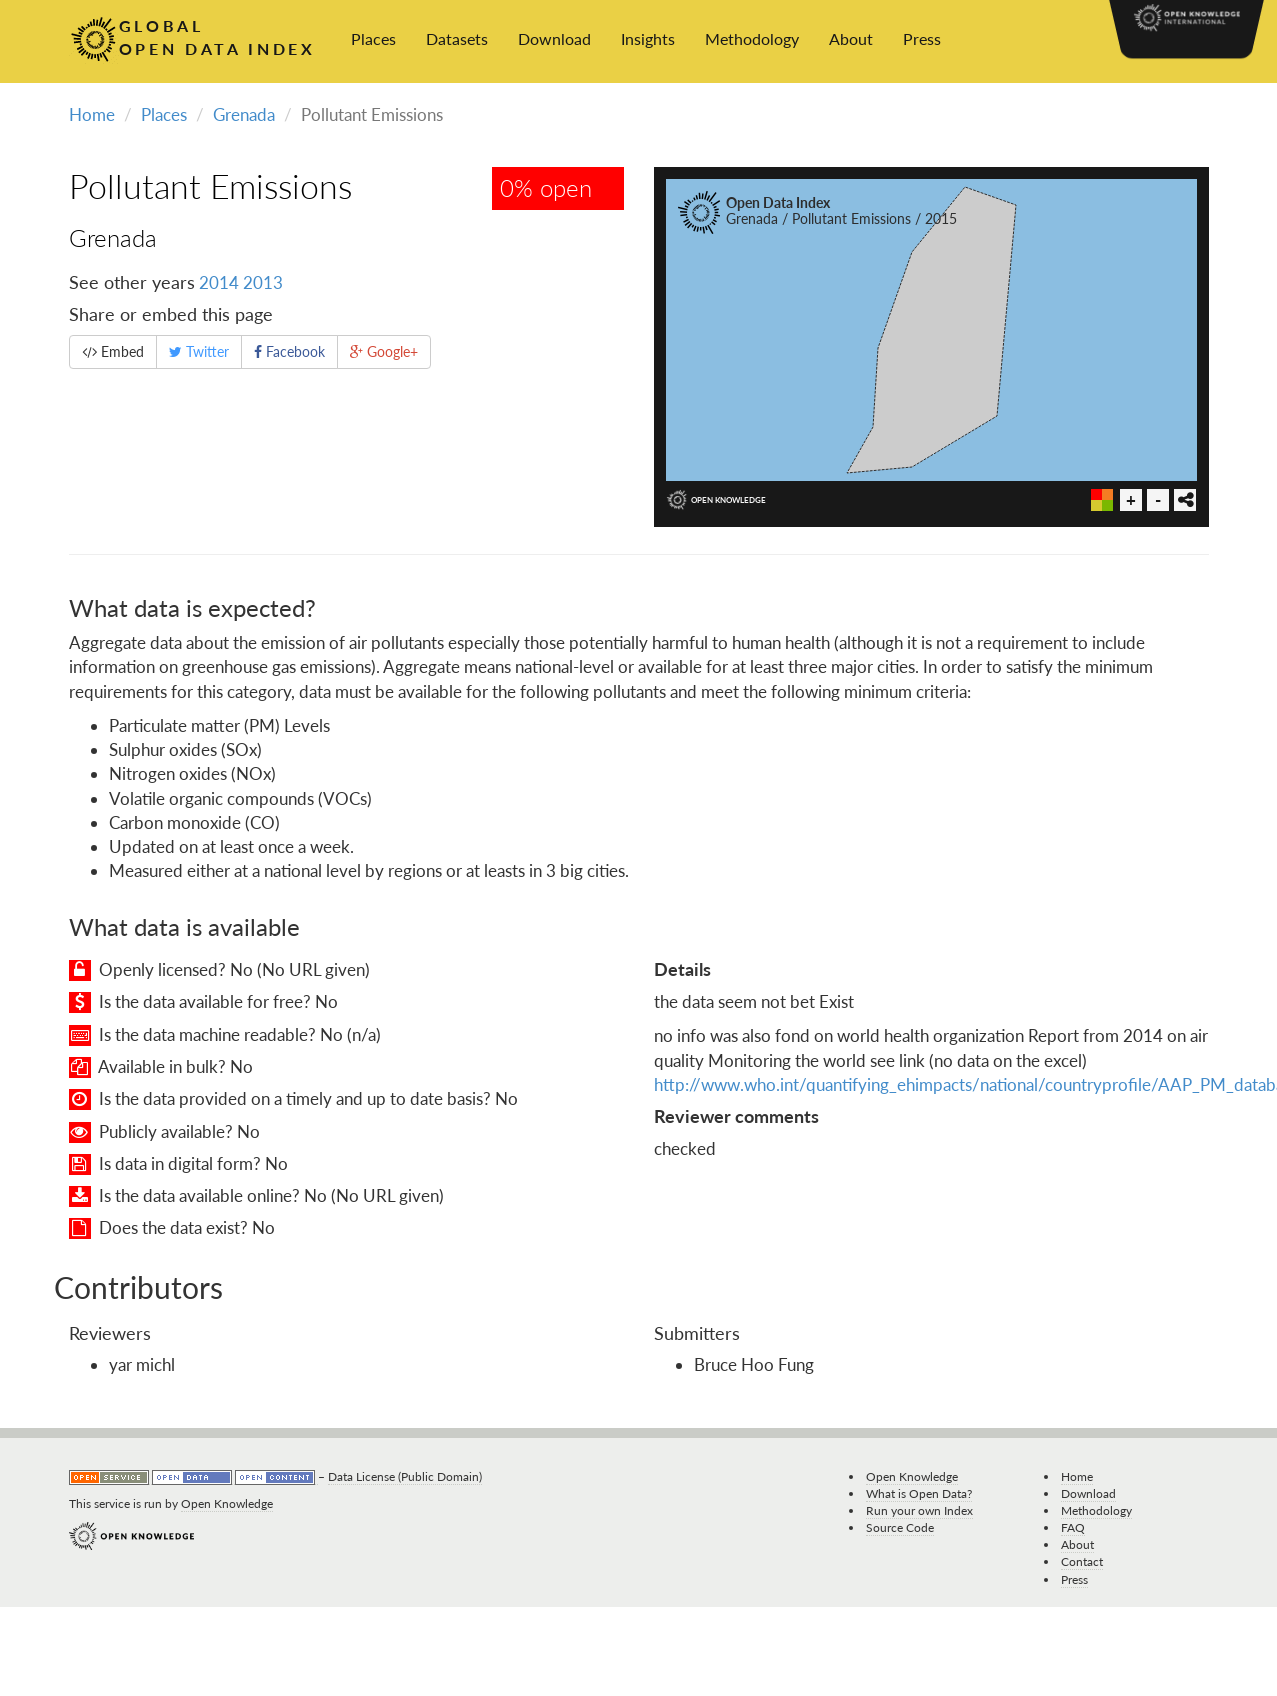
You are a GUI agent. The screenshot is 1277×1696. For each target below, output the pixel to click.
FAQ (1073, 1527)
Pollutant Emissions (210, 185)
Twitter (199, 351)
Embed (113, 351)
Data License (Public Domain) (405, 1476)
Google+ (384, 351)
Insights (648, 38)
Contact (1082, 1561)
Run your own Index (919, 1510)
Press (922, 38)
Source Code (900, 1527)
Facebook (289, 351)
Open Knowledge (227, 1503)
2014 (219, 282)
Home (92, 114)
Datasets (457, 38)
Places (373, 38)
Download (554, 38)
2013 (263, 282)
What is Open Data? (919, 1493)
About (851, 38)
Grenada (244, 114)
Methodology (752, 38)
